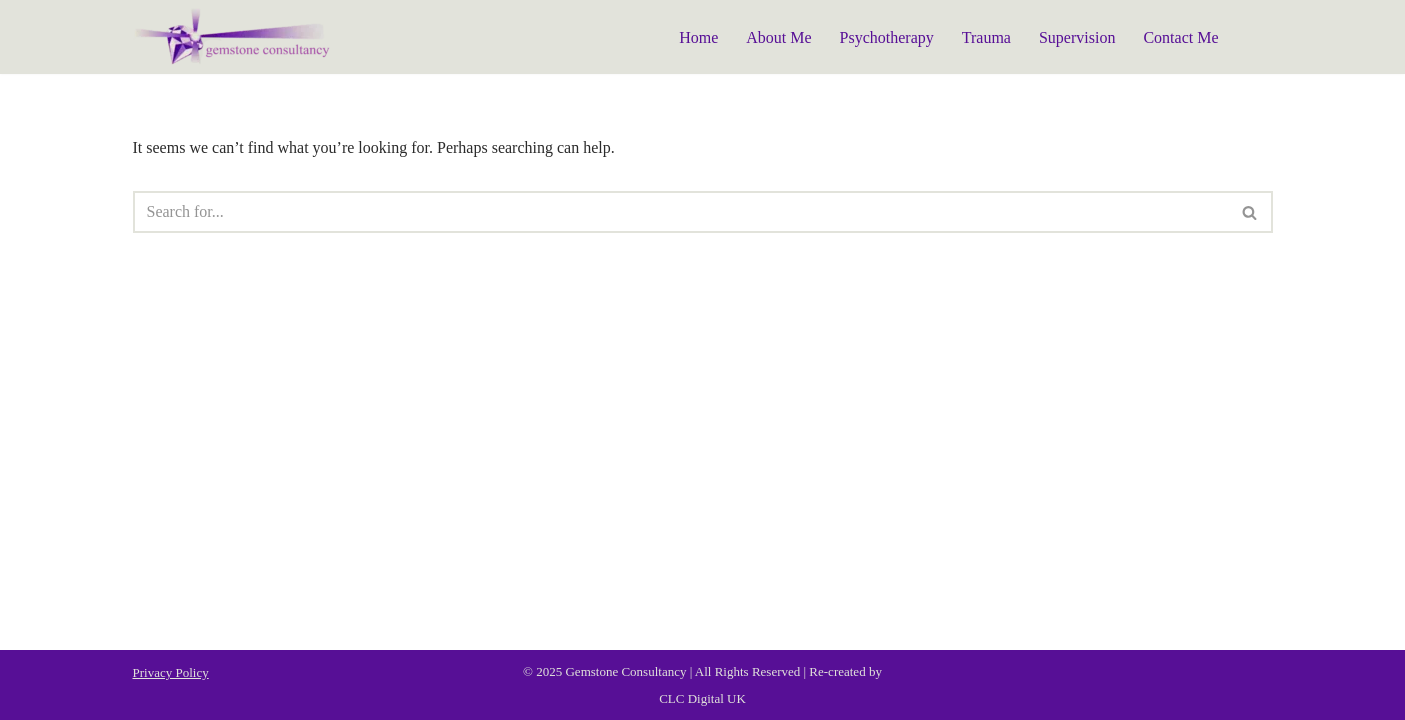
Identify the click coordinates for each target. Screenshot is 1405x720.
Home (698, 37)
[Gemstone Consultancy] (233, 37)
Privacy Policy (171, 672)
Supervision (1077, 37)
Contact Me (1180, 37)
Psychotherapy (887, 37)
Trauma (986, 37)
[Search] (680, 212)
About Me (778, 37)
